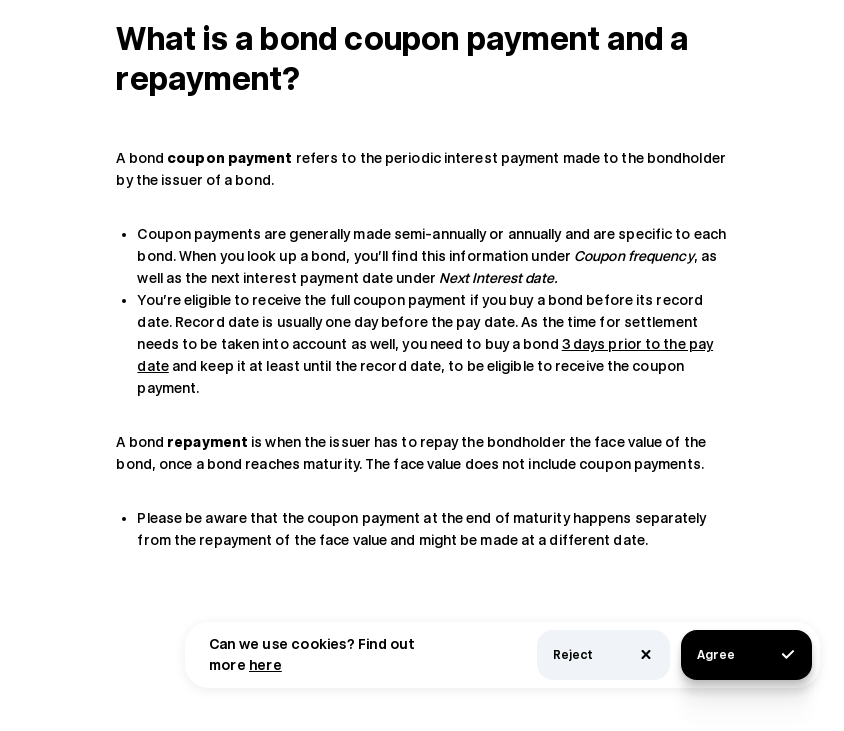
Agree (746, 654)
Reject (603, 654)
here (265, 665)
